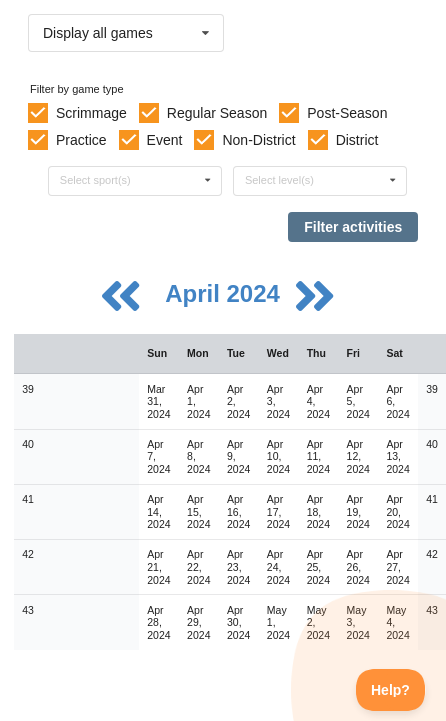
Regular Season (217, 113)
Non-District (258, 140)
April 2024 (225, 293)
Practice (81, 140)
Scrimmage (91, 113)
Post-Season (347, 113)
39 (28, 389)
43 (28, 610)
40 (28, 444)
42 (28, 554)
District (357, 140)
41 (28, 499)
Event (165, 140)
